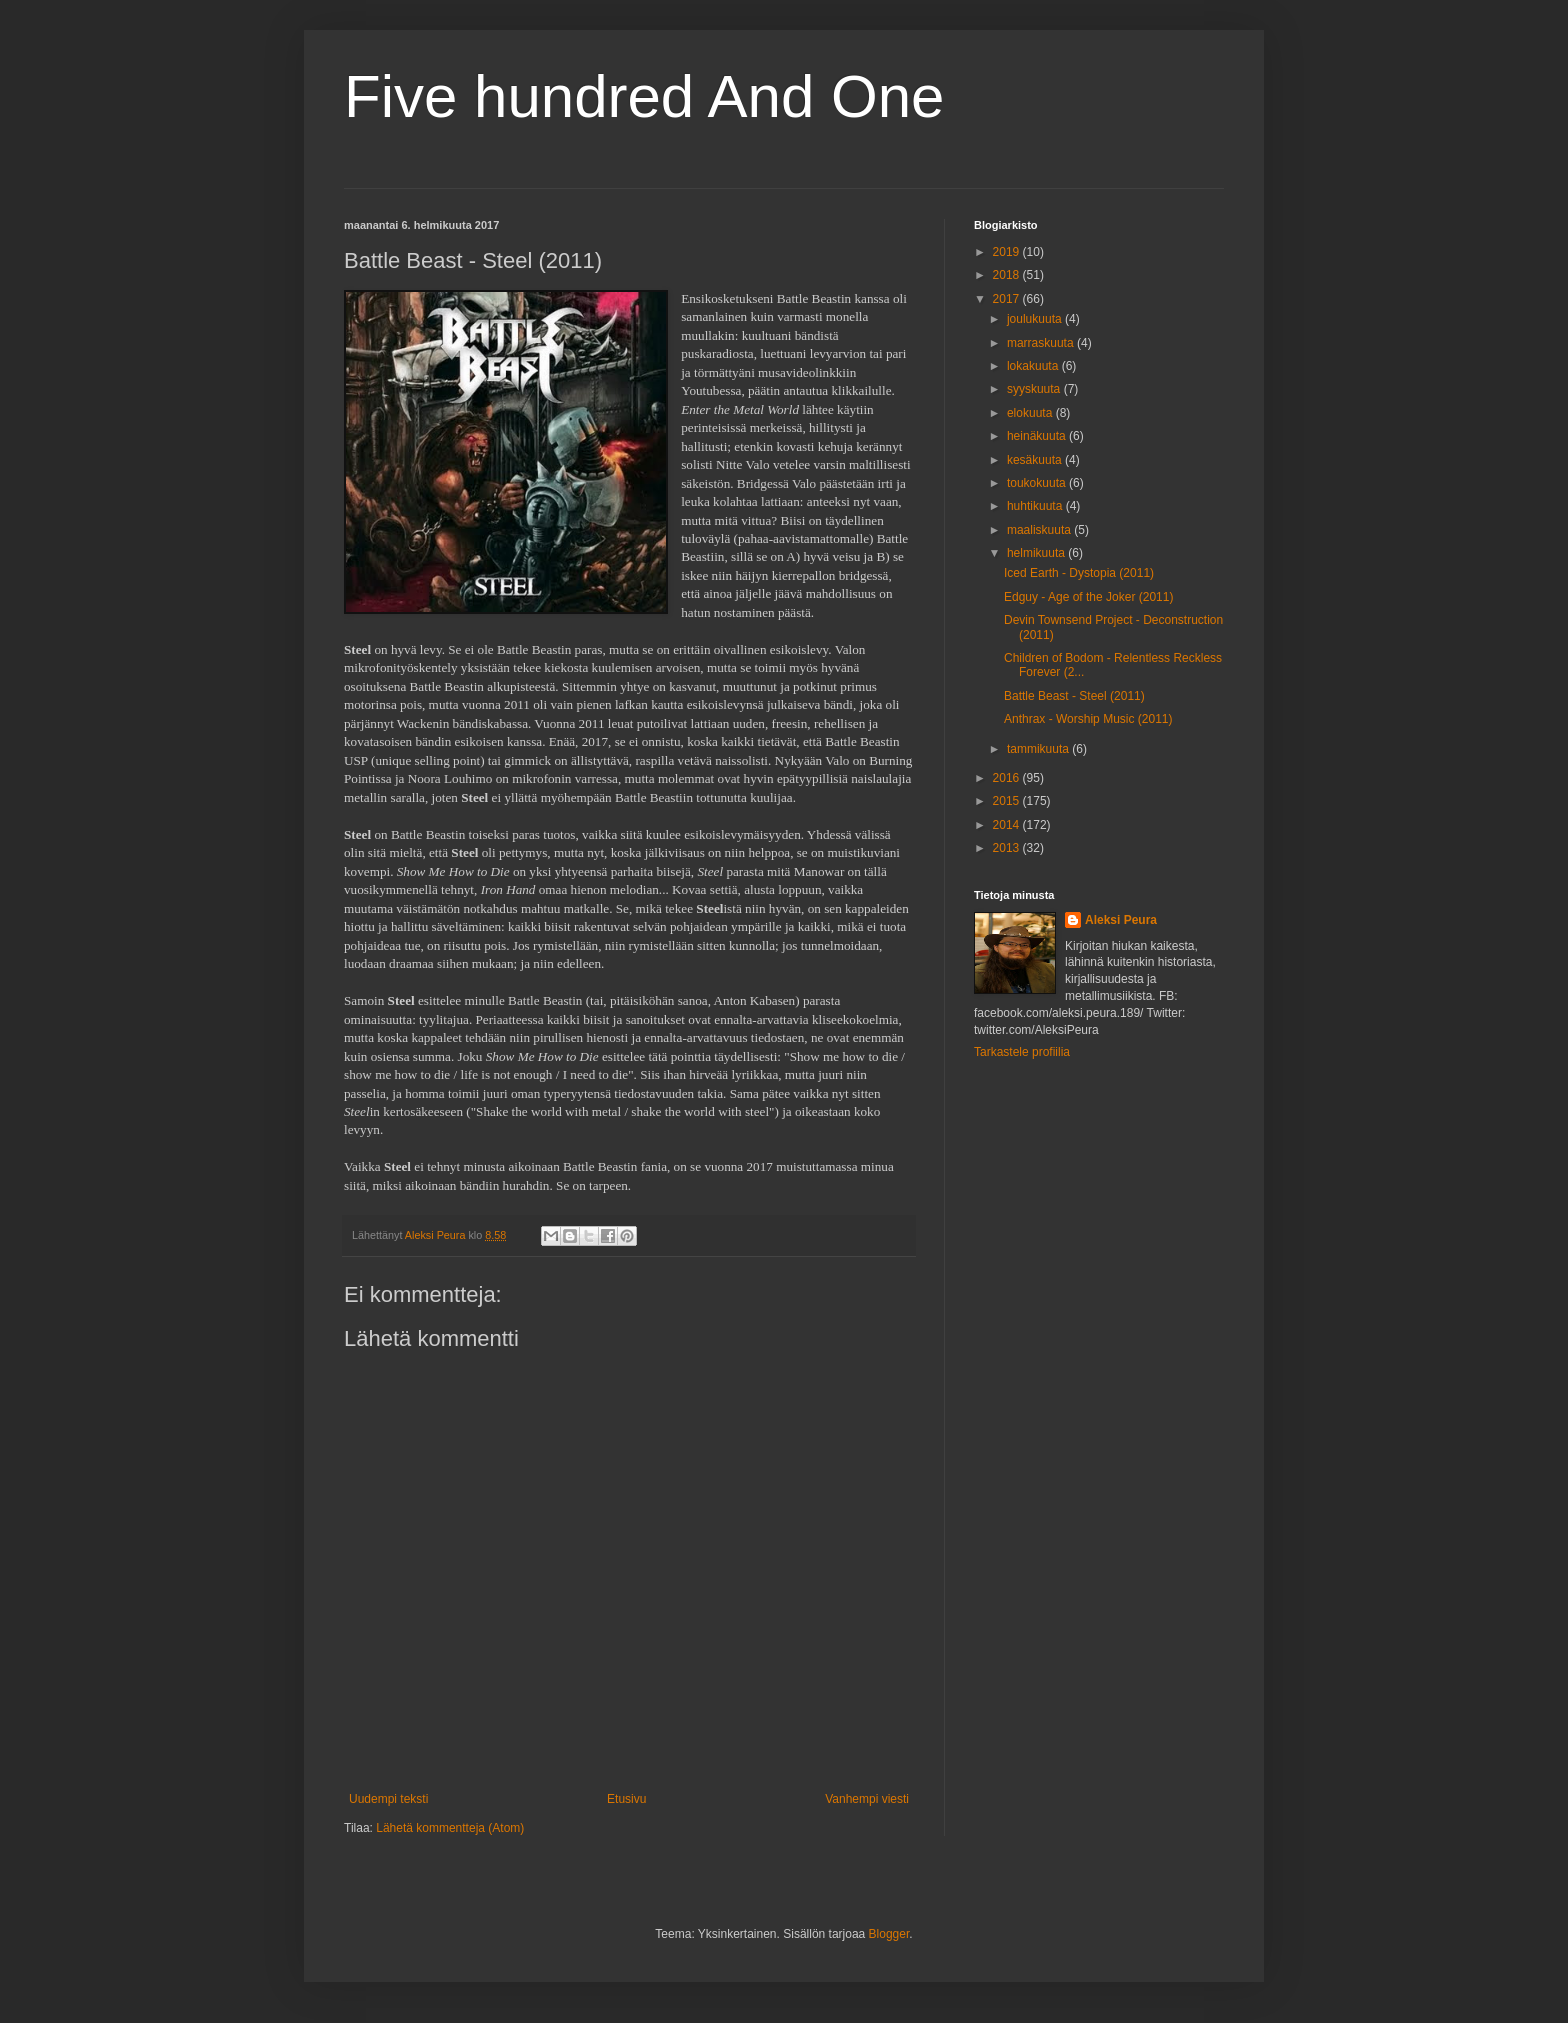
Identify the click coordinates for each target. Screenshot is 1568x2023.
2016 (1008, 778)
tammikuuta (1039, 749)
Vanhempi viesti (867, 1799)
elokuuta (1031, 413)
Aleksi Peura (1121, 920)
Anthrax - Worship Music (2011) (1088, 719)
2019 (1008, 252)
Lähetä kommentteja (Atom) (450, 1828)
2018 (1008, 275)
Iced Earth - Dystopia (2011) (1079, 573)
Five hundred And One (644, 96)
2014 (1008, 825)
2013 (1008, 848)
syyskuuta (1035, 389)
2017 (1008, 299)
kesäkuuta (1036, 460)
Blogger (889, 1934)
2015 (1008, 801)
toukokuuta (1038, 483)
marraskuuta (1042, 343)
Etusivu (626, 1799)
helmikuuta (1037, 553)
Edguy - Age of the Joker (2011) (1088, 597)
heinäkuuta (1038, 436)
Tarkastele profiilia (1022, 1052)
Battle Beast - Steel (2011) (1074, 696)
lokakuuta (1034, 366)
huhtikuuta (1036, 506)
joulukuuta (1036, 319)
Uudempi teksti (388, 1799)
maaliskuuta (1040, 530)
